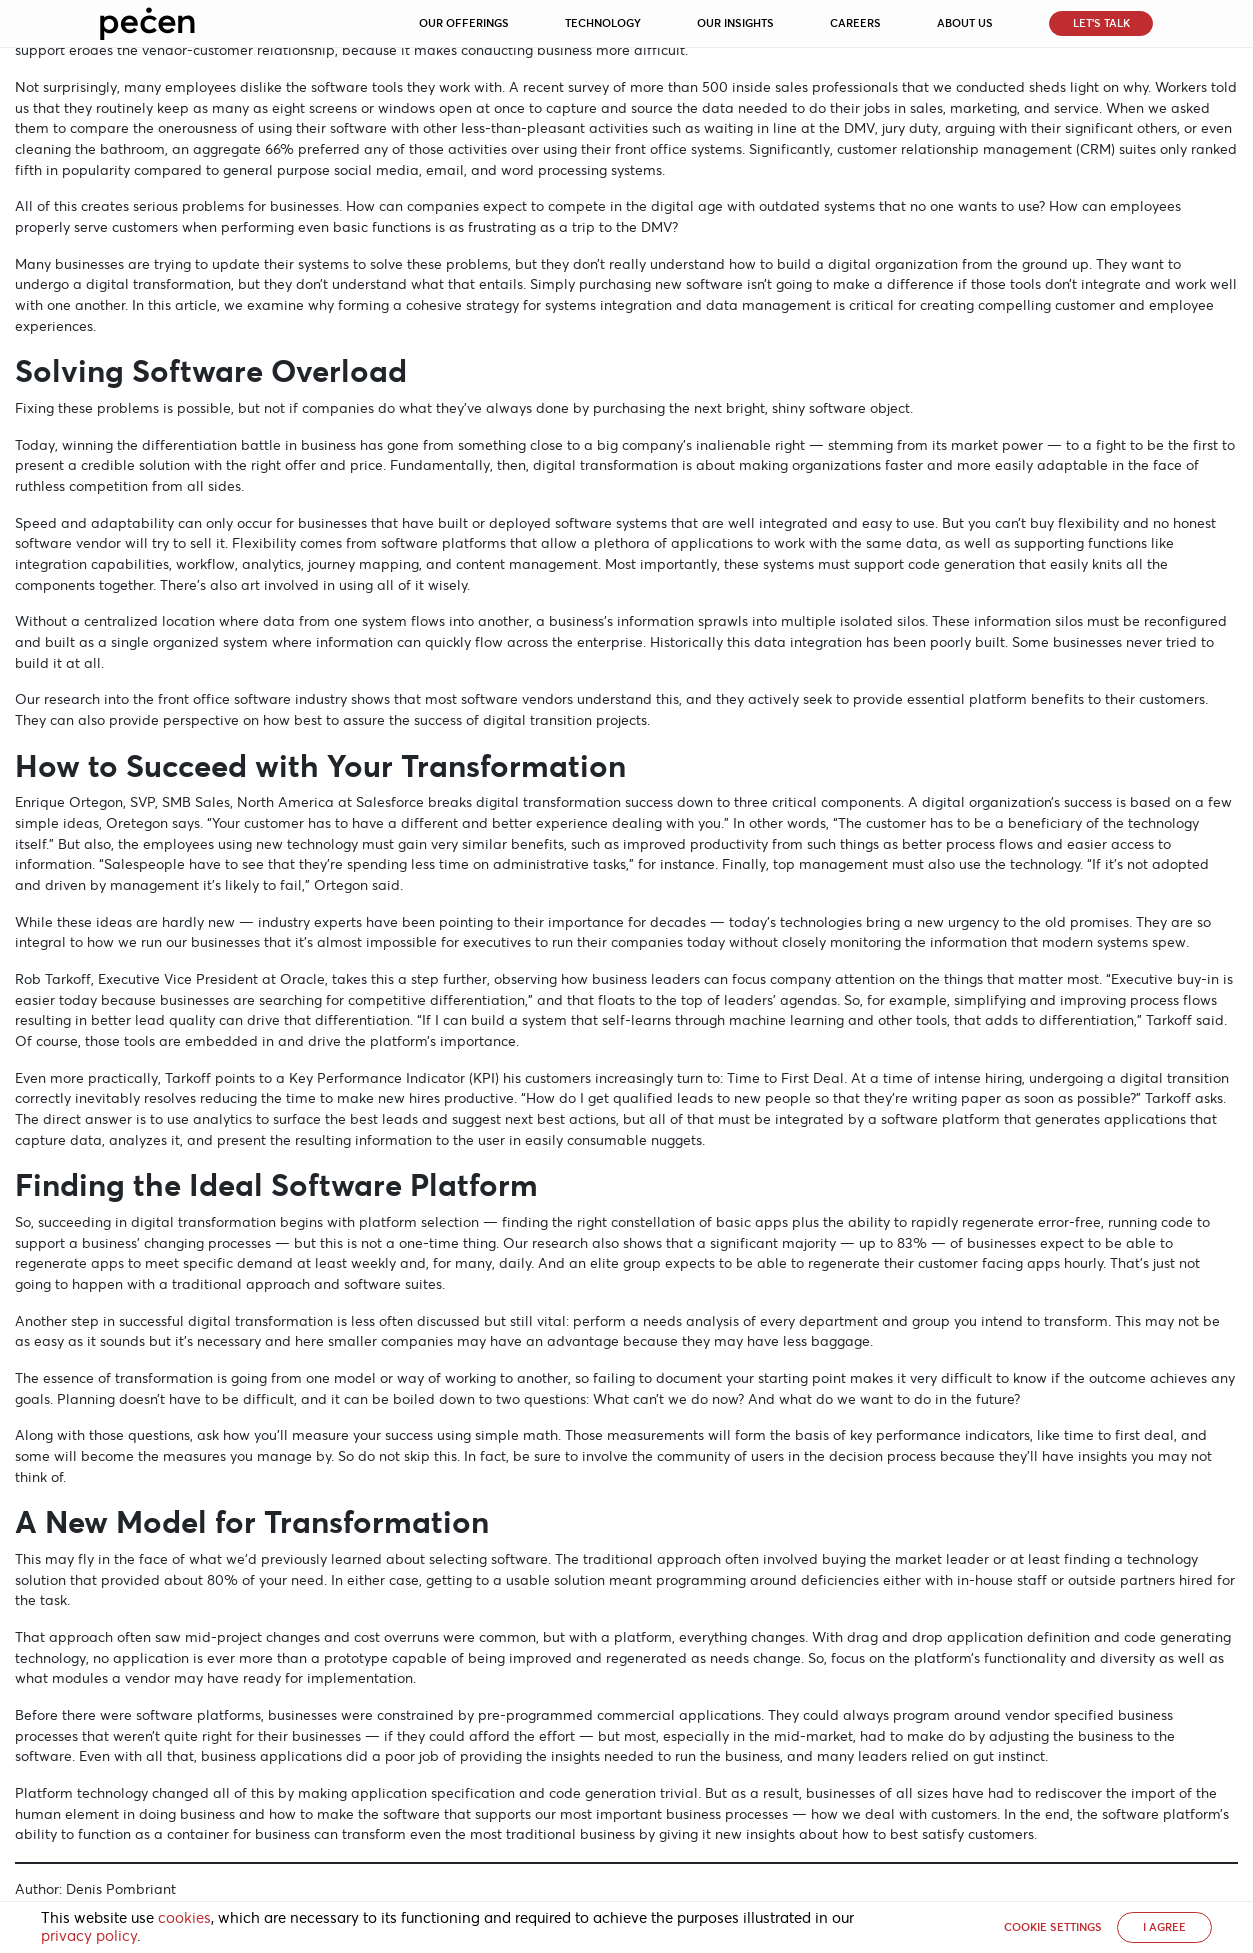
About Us (965, 23)
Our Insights (735, 23)
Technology (603, 23)
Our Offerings (464, 23)
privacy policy (89, 1936)
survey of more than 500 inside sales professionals (733, 87)
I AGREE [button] (1164, 1927)
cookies (184, 1918)
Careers (855, 23)
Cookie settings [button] (1053, 1927)
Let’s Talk (1101, 23)
